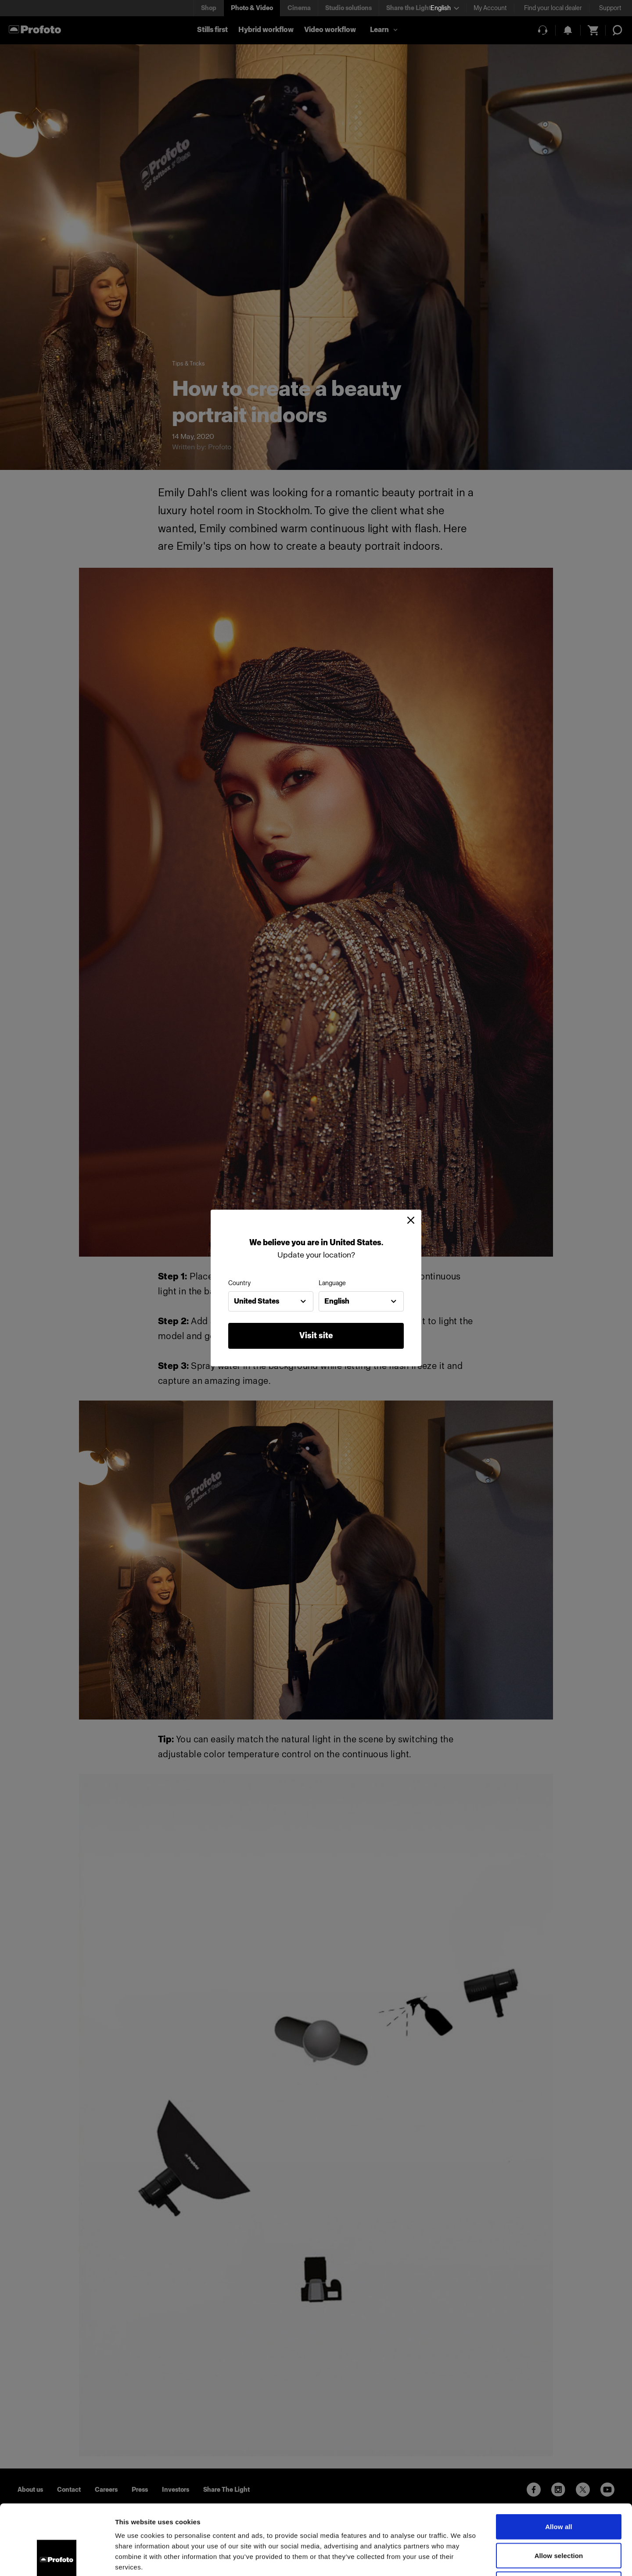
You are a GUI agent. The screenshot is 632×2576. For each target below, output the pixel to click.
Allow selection (559, 2490)
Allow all (558, 2461)
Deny (558, 2518)
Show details (460, 2558)
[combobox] (270, 1301)
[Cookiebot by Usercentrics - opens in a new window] (56, 2558)
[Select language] (445, 8)
